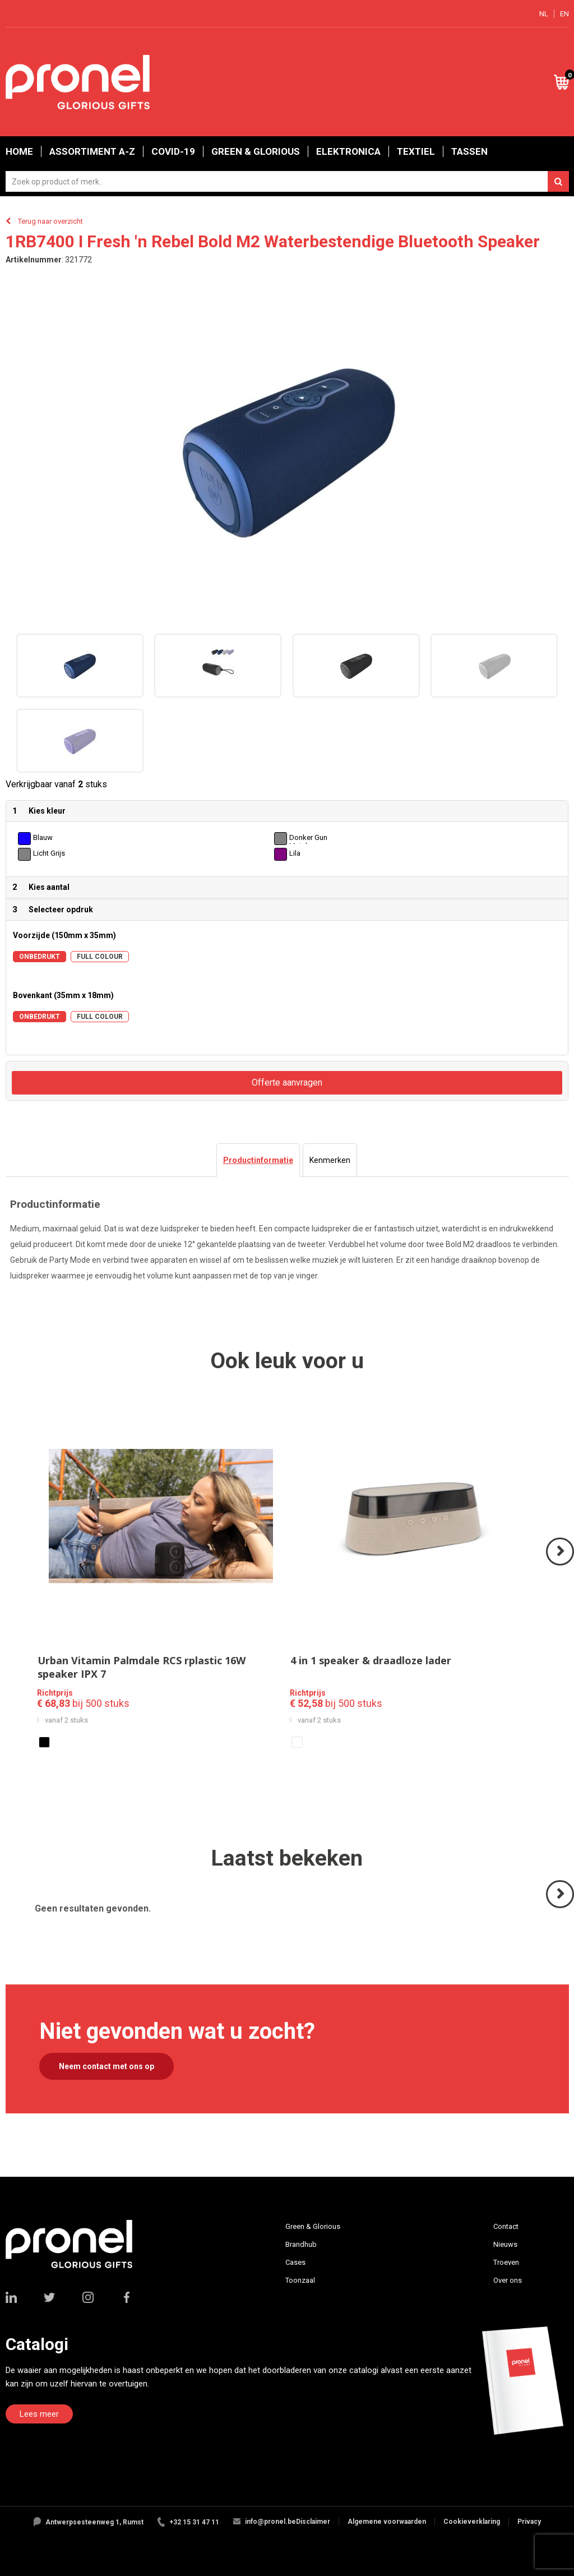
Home (19, 151)
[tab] (258, 1160)
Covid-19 (173, 151)
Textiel (416, 151)
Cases (295, 2262)
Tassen (469, 151)
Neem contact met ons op (106, 2066)
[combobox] (287, 181)
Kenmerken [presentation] (329, 1160)
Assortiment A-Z (92, 151)
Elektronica (348, 151)
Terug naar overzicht (50, 221)
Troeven (506, 2262)
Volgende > (561, 1565)
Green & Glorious (255, 151)
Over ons (507, 2280)
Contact (506, 2226)
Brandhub (301, 2244)
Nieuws (505, 2244)
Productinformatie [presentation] (258, 1160)
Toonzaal (300, 2280)
